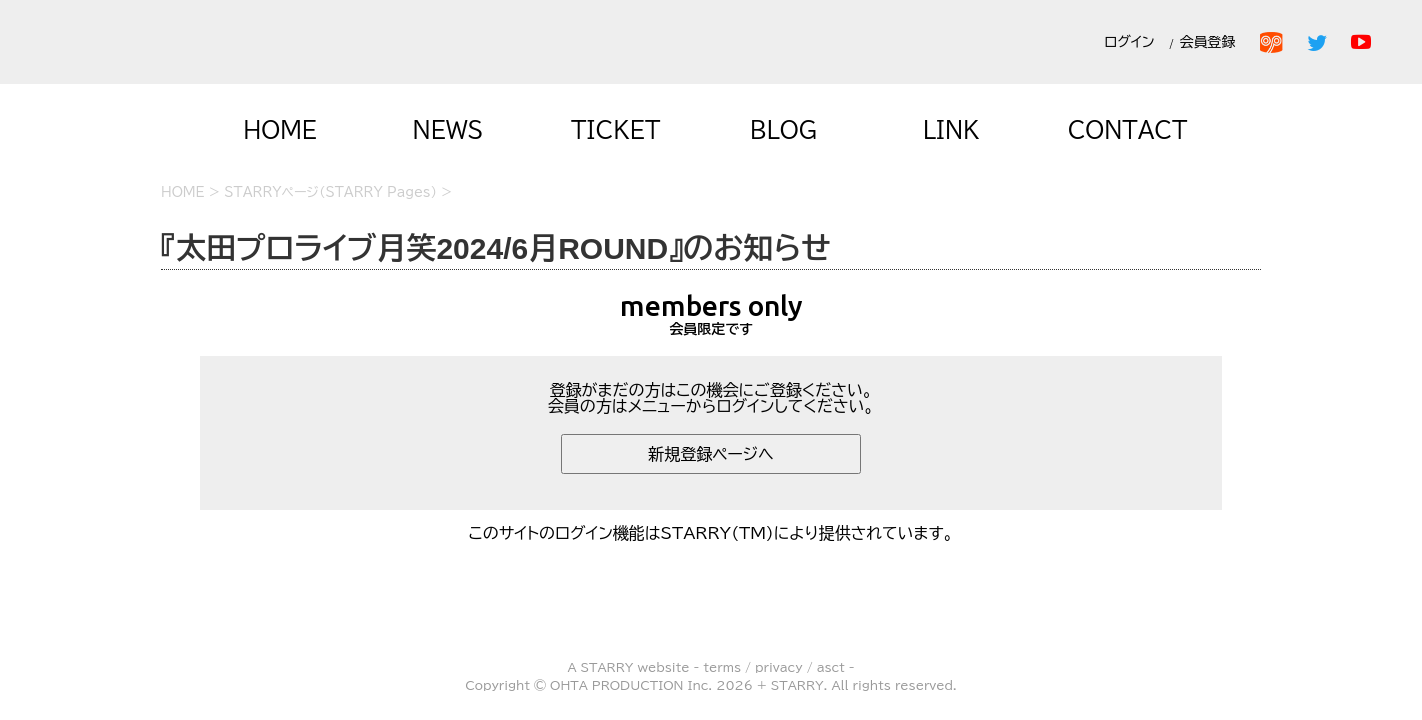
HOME (280, 130)
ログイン (1129, 42)
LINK (951, 130)
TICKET (616, 130)
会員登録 (1211, 42)
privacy (779, 667)
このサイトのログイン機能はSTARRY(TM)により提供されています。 (711, 533)
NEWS (448, 130)
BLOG (784, 130)
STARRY (607, 667)
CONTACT (1128, 130)
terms (722, 667)
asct (831, 667)
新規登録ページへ (711, 454)
